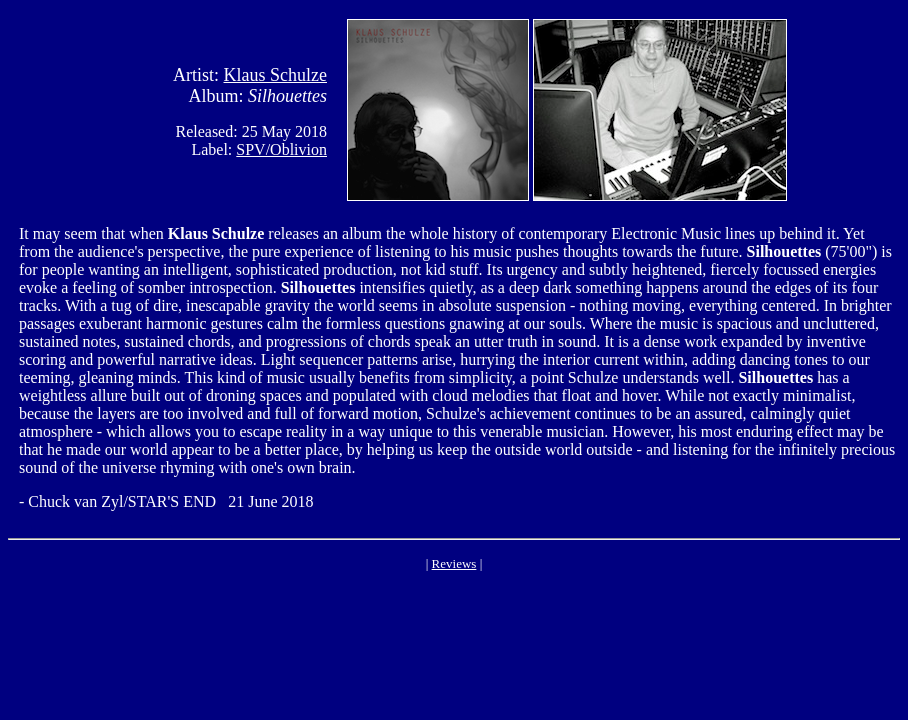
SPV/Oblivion (281, 149)
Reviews (454, 563)
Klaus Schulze (275, 75)
